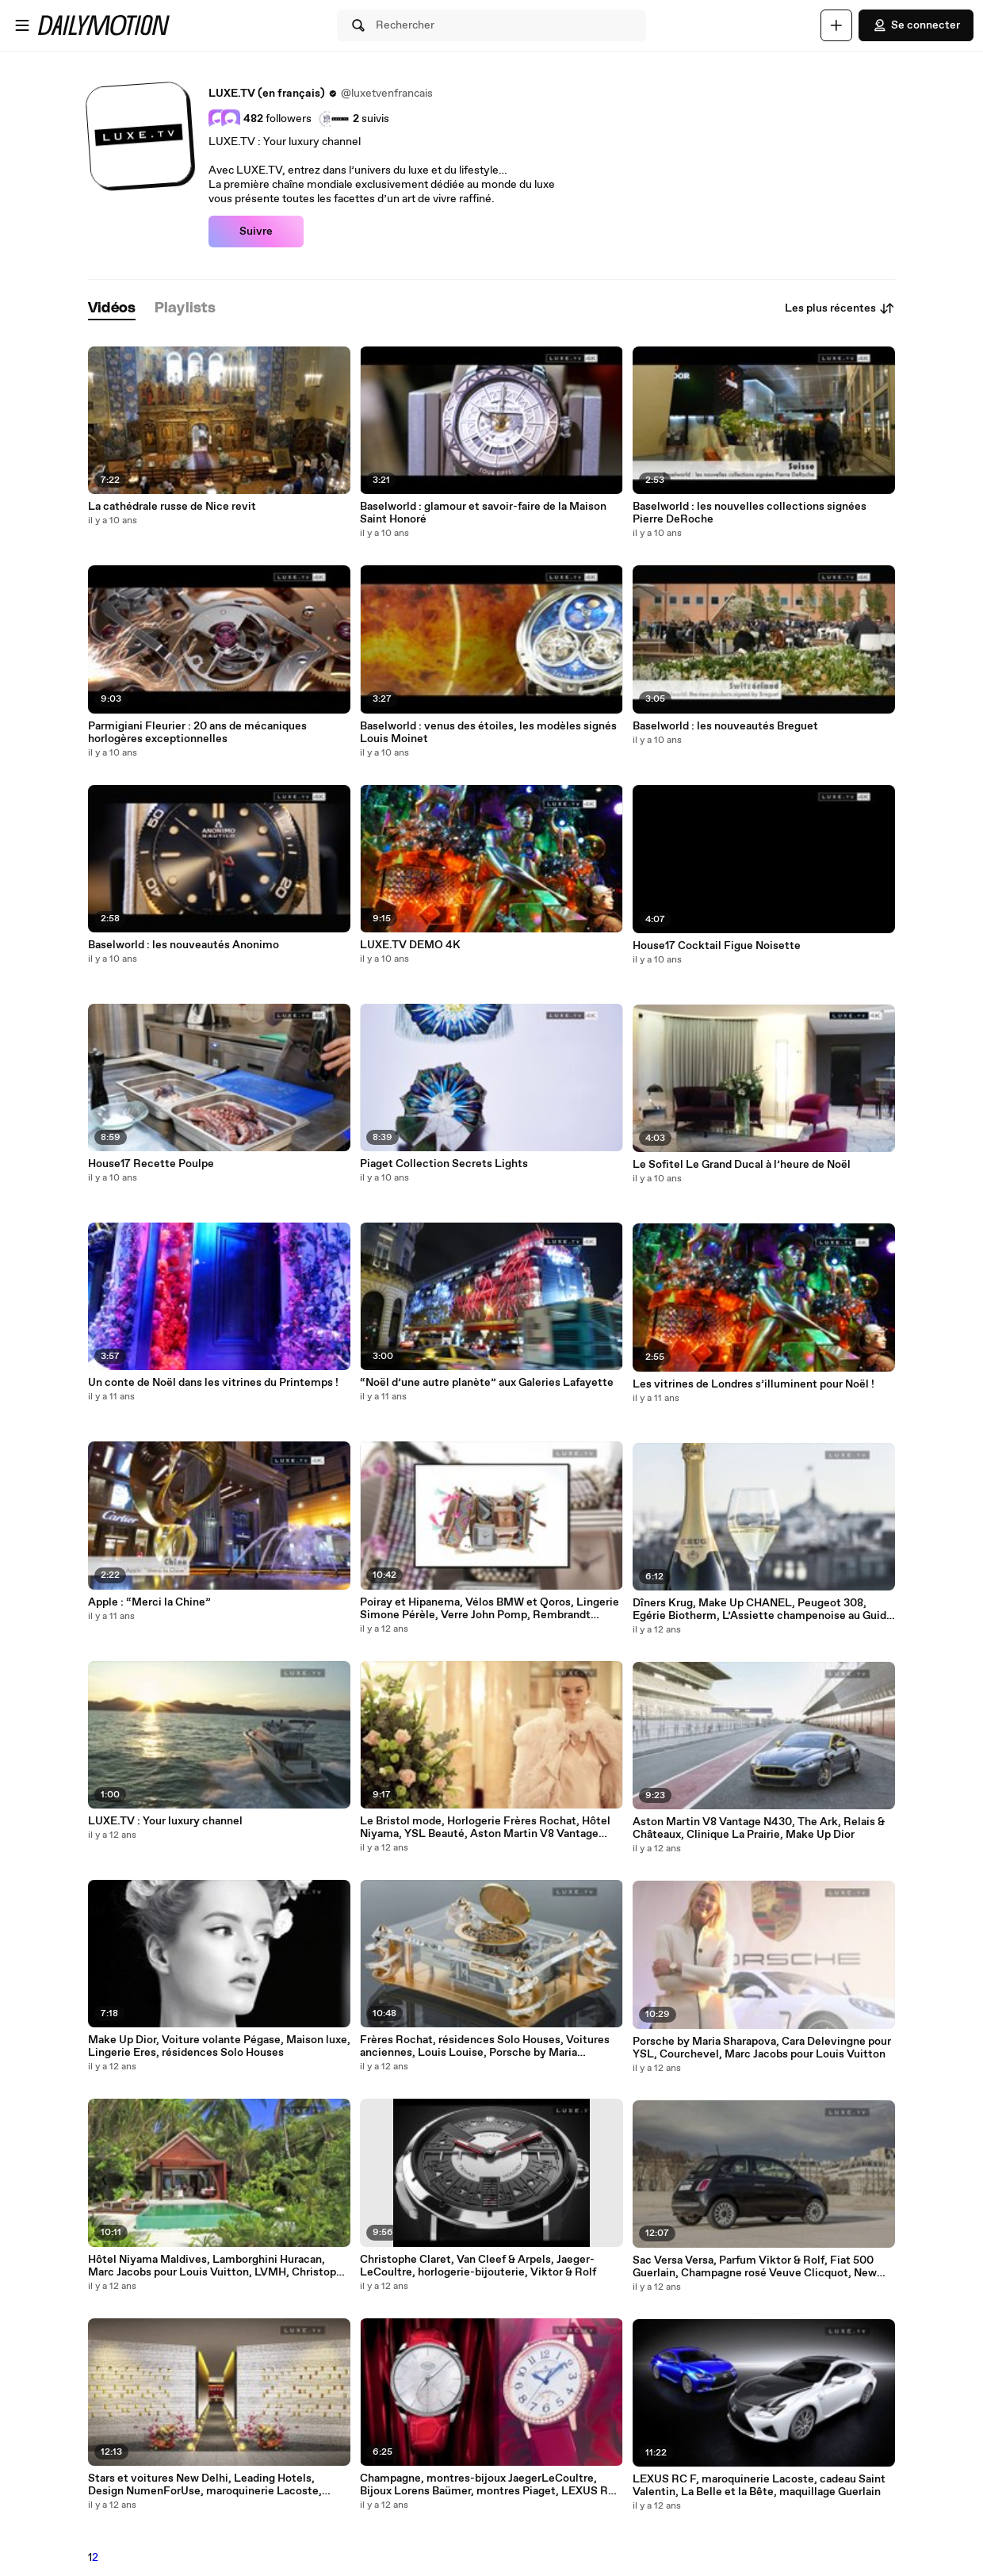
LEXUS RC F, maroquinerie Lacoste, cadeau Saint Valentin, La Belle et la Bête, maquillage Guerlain (759, 2485)
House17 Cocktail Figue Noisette (717, 946)
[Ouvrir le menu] (22, 25)
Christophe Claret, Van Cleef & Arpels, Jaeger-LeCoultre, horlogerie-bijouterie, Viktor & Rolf (478, 2266)
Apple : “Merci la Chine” (149, 1602)
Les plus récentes (840, 308)
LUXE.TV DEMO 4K (410, 945)
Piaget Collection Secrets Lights (444, 1164)
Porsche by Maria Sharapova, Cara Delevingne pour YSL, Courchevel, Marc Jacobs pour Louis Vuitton (762, 2048)
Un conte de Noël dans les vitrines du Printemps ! (213, 1382)
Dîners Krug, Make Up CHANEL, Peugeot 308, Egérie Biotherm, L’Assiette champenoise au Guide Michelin (763, 1609)
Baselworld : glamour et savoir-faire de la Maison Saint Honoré (483, 513)
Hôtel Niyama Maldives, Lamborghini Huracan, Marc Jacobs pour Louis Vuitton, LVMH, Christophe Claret (218, 2266)
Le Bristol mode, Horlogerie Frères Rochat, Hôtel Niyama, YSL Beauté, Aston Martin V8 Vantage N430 (485, 1827)
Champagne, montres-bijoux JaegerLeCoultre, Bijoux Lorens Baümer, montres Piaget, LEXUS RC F (488, 2485)
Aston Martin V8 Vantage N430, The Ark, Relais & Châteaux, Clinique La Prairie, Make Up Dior (759, 1828)
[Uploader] (836, 25)
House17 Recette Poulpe (151, 1164)
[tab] (112, 309)
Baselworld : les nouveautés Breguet (725, 726)
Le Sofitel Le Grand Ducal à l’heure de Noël (742, 1164)
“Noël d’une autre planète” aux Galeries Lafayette (487, 1382)
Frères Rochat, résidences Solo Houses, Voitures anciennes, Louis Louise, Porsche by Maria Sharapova (485, 2046)
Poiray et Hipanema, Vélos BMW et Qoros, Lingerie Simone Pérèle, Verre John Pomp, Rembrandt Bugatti (489, 1608)
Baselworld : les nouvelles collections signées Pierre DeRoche (749, 513)
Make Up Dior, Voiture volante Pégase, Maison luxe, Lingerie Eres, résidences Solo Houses (219, 2046)
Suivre (256, 231)
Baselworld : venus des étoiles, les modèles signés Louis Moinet (488, 732)
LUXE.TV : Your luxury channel (165, 1821)
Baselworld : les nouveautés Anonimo (183, 945)
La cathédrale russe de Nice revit (172, 506)
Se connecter (916, 25)
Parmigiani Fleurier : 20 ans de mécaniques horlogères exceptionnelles (197, 732)
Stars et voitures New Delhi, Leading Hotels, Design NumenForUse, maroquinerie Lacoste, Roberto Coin (205, 2485)
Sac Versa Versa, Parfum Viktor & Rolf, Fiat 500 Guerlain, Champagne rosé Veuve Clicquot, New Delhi (755, 2266)
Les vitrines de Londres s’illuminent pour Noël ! (753, 1384)
